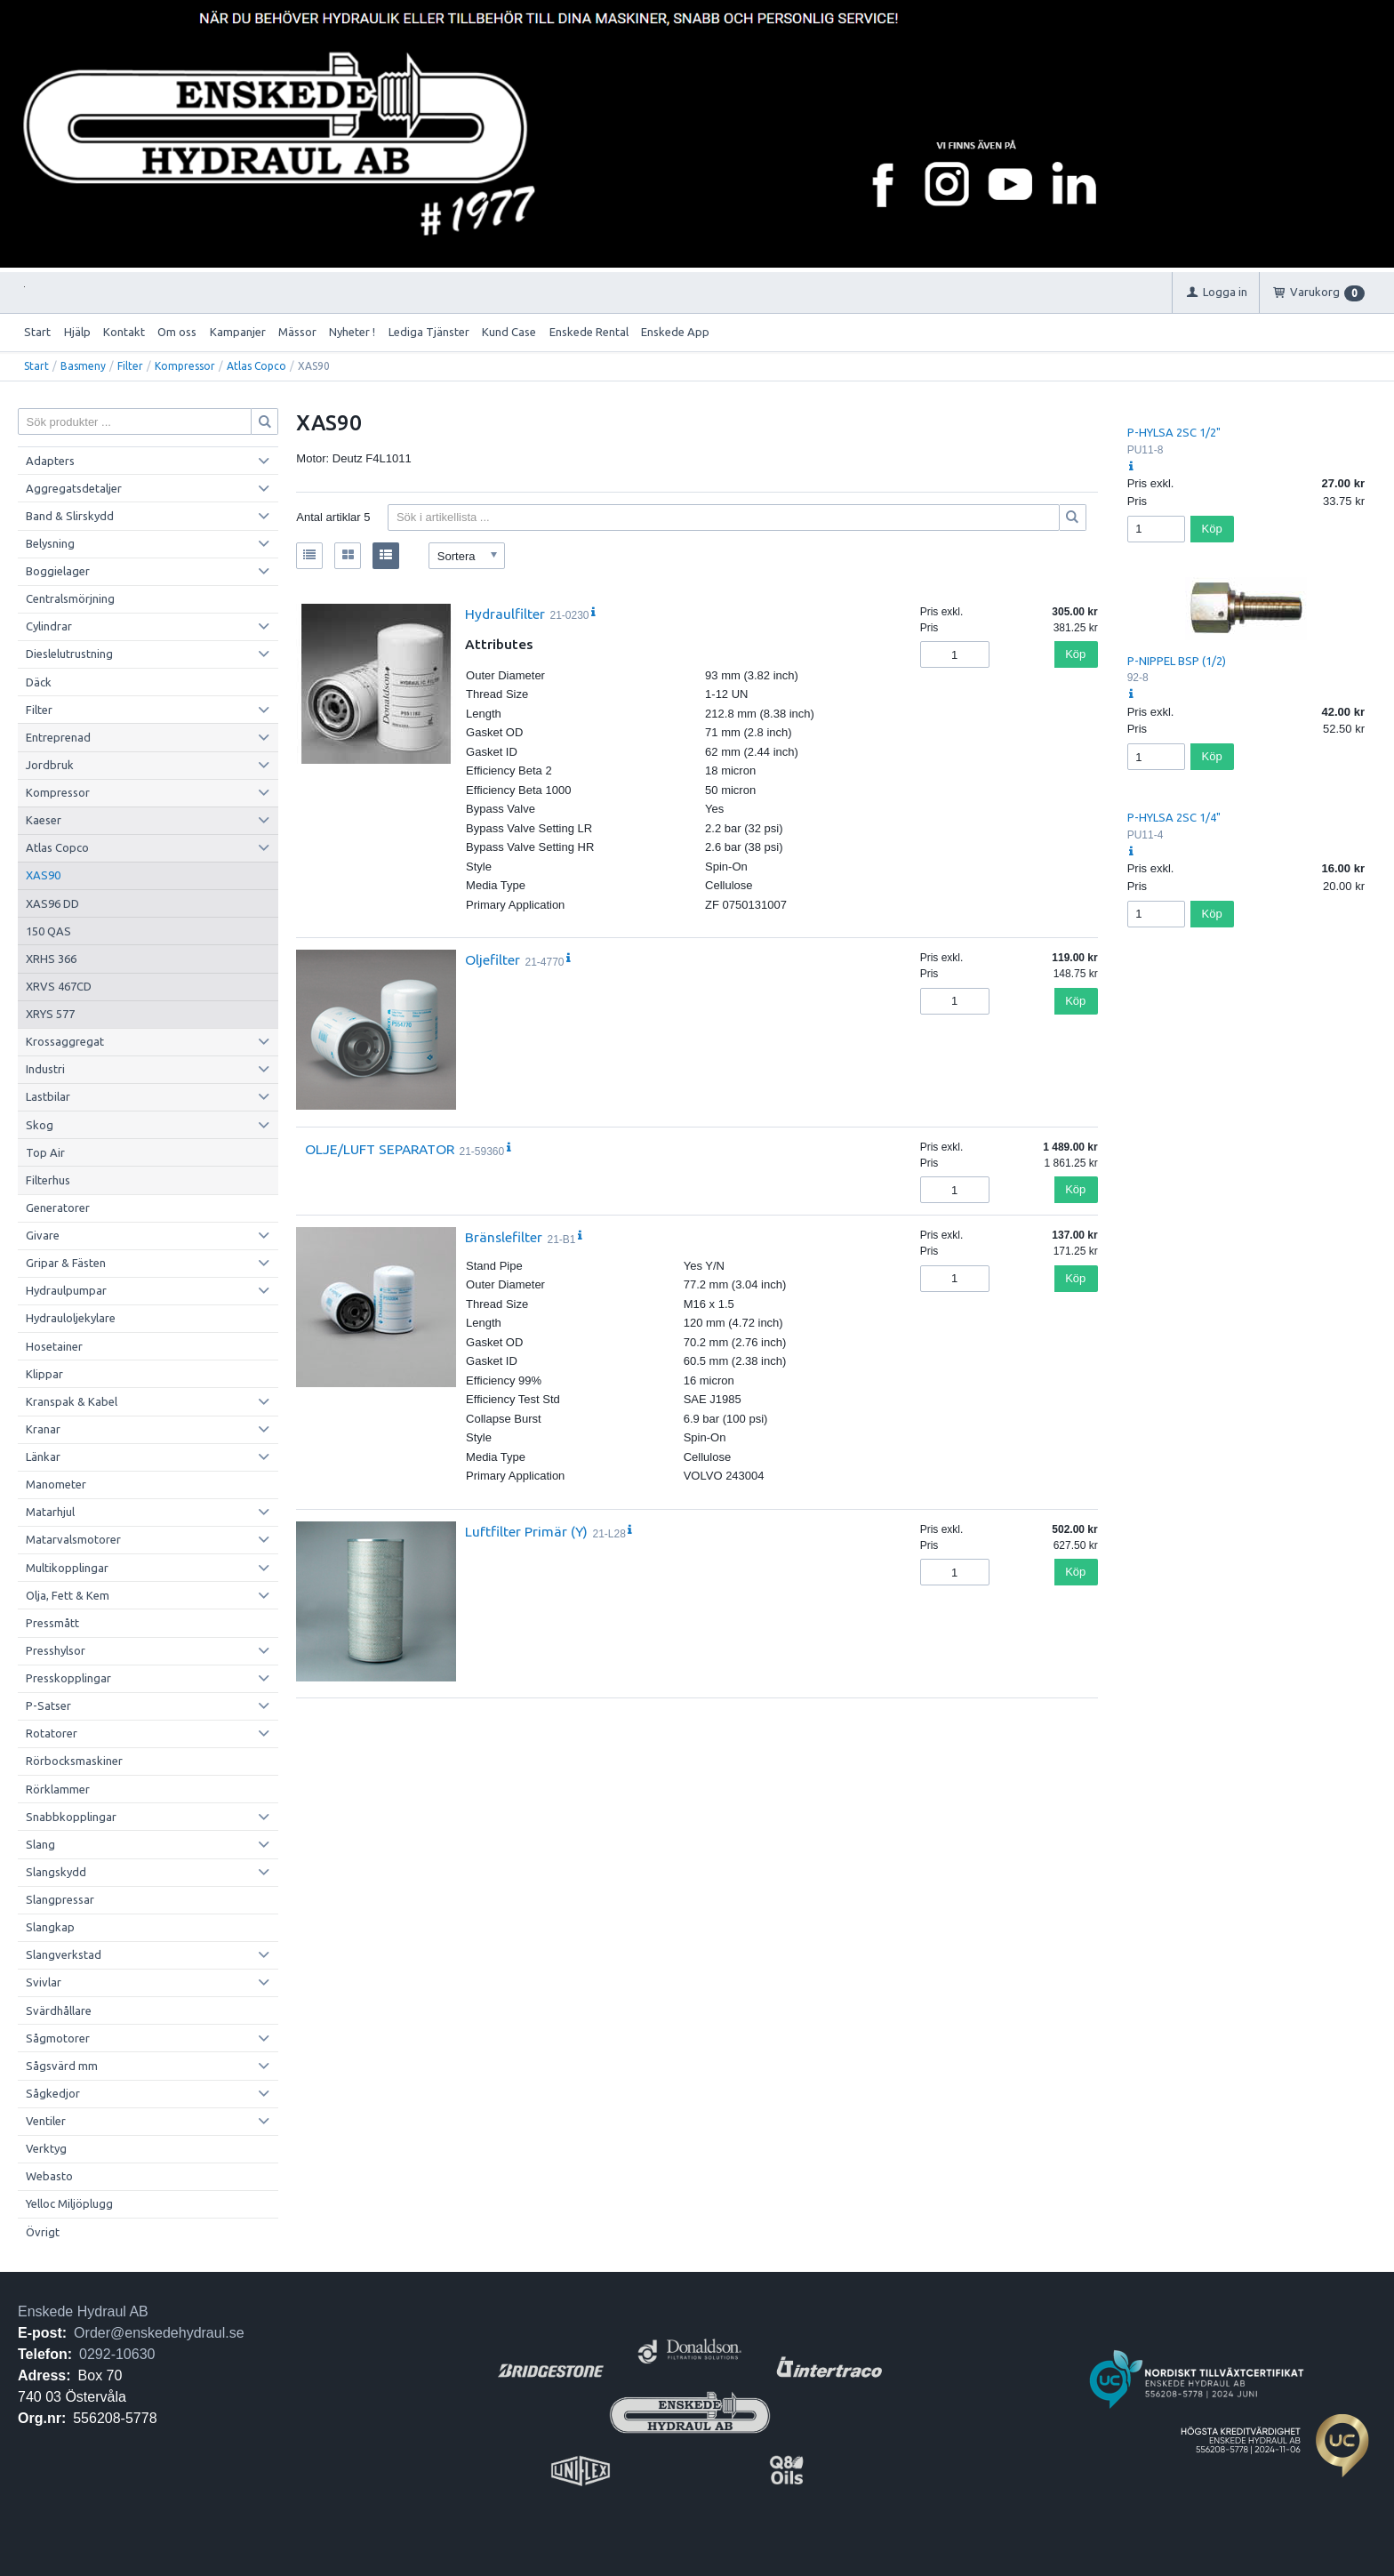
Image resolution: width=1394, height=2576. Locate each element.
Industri (45, 1069)
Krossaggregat (65, 1041)
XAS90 (43, 875)
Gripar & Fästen (66, 1262)
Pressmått (52, 1623)
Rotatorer (51, 1733)
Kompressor (185, 366)
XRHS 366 (51, 958)
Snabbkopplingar (71, 1816)
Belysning (50, 543)
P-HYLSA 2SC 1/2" (1174, 432)
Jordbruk (50, 764)
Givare (43, 1235)
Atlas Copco (256, 366)
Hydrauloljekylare (71, 1318)
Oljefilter (492, 959)
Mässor (297, 331)
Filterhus (48, 1180)
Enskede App (675, 331)
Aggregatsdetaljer (74, 488)
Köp (1075, 654)
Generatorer (58, 1207)
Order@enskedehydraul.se (159, 2332)
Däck (39, 682)
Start (37, 331)
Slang (40, 1844)
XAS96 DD (52, 903)
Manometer (56, 1484)
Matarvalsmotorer (73, 1539)
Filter (130, 366)
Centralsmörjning (70, 598)
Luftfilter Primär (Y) (526, 1531)
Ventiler (46, 2121)
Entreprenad (58, 737)
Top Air (45, 1152)
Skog (39, 1125)
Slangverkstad (63, 1954)
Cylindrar (49, 626)
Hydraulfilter (505, 614)
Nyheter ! (352, 331)
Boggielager (58, 571)
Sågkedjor (53, 2093)
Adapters (50, 460)
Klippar (44, 1374)
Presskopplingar (68, 1678)
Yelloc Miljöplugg (69, 2203)
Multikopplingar (67, 1567)
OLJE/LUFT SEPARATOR (379, 1149)
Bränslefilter (503, 1237)
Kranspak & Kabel (71, 1401)
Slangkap (50, 1927)
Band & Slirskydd (70, 516)
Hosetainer (54, 1346)
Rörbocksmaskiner (74, 1760)
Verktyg (46, 2148)
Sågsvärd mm (62, 2065)
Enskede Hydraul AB (83, 2311)
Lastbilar (48, 1096)
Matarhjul (50, 1511)
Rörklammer (58, 1789)
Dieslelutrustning (69, 653)
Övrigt (43, 2232)
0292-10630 (117, 2354)
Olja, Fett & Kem (67, 1595)
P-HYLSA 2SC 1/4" (1174, 817)
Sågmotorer (58, 2038)
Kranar (43, 1429)
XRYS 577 (50, 1013)
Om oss (176, 331)
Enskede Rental (589, 331)
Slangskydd (56, 1872)
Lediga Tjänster (429, 331)
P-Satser (48, 1705)
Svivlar (43, 1982)
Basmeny (83, 366)
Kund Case (509, 331)
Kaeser (43, 820)
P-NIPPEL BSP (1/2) (1176, 660)
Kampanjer (238, 331)
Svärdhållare (59, 2010)
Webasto (49, 2176)
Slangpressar (60, 1899)
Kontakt (124, 331)
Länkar (43, 1456)
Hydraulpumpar (66, 1290)
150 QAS (48, 931)
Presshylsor (55, 1650)
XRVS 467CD (59, 986)
